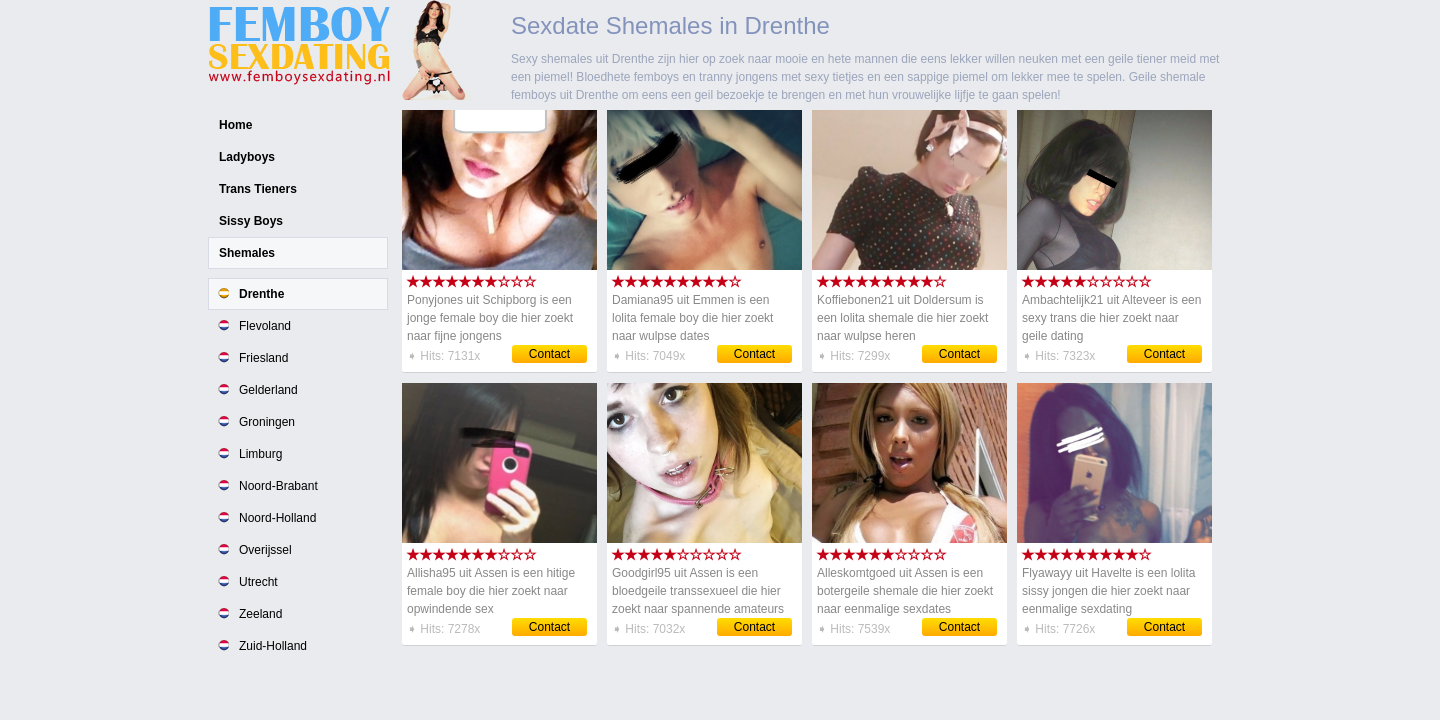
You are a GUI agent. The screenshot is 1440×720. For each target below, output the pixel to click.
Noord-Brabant (278, 486)
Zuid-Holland (273, 646)
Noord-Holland (277, 518)
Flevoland (265, 326)
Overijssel (265, 550)
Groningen (267, 422)
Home (235, 125)
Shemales (247, 253)
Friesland (263, 358)
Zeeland (260, 614)
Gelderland (268, 390)
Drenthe (261, 294)
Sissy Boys (251, 221)
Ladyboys (247, 157)
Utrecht (258, 582)
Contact (549, 354)
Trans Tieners (258, 189)
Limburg (260, 454)
